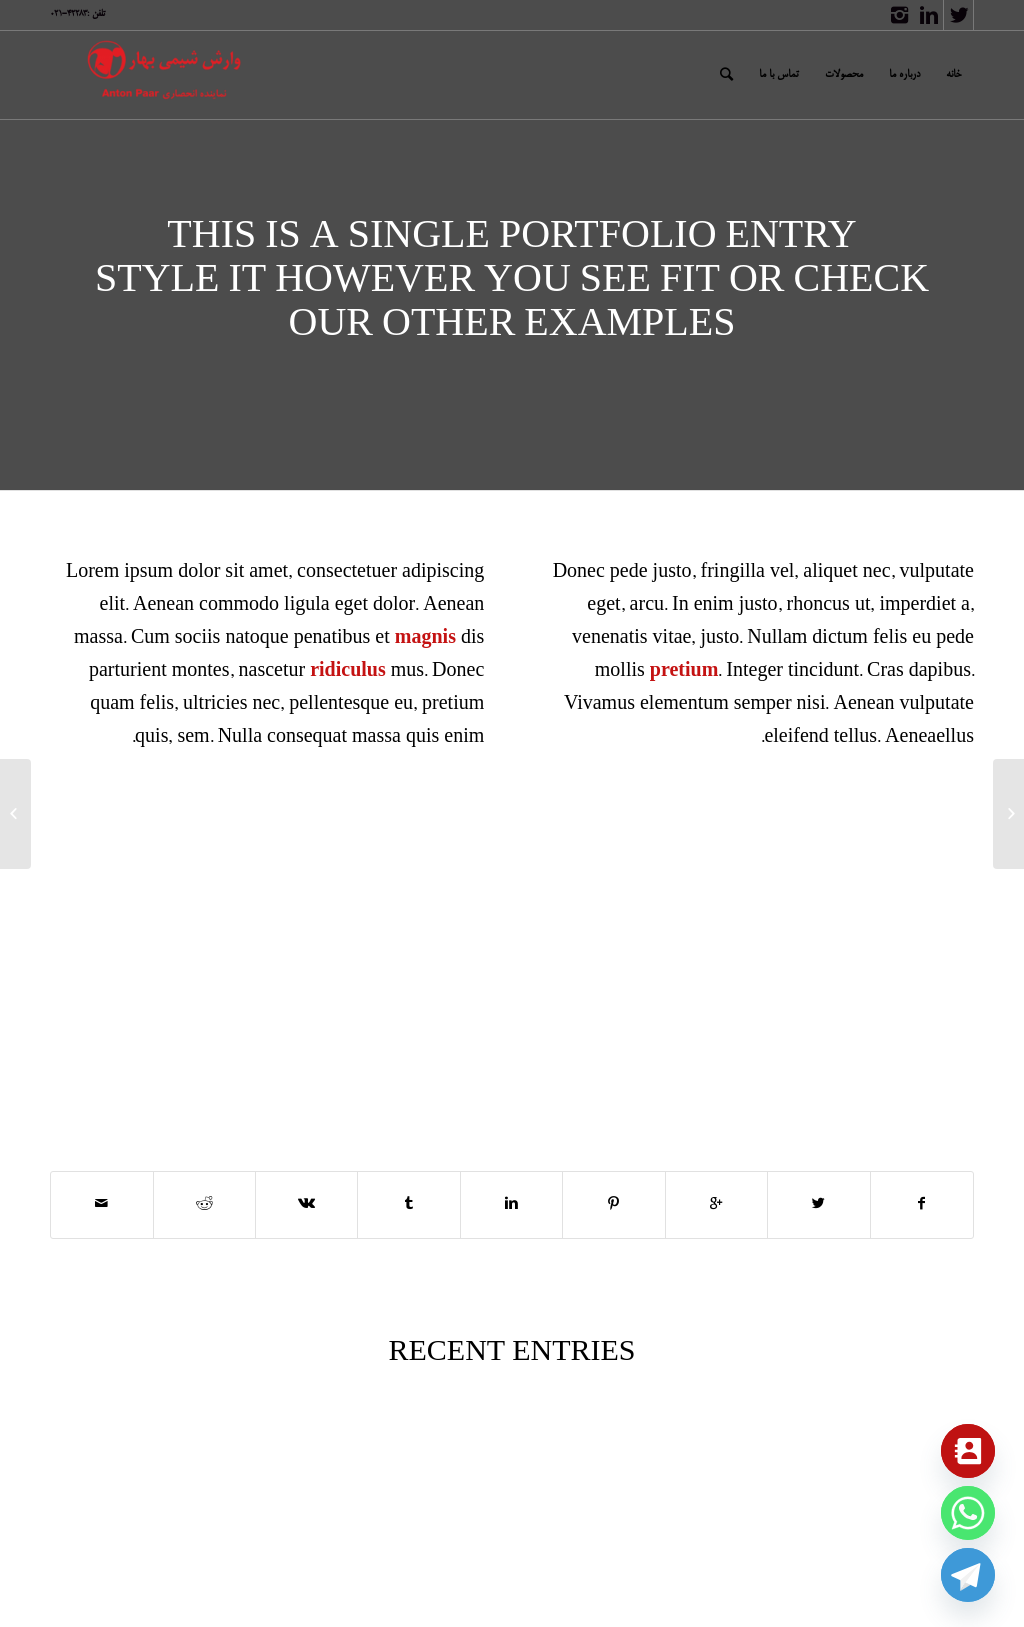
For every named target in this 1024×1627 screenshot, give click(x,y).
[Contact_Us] (968, 1451)
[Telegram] (968, 1575)
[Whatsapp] (968, 1513)
